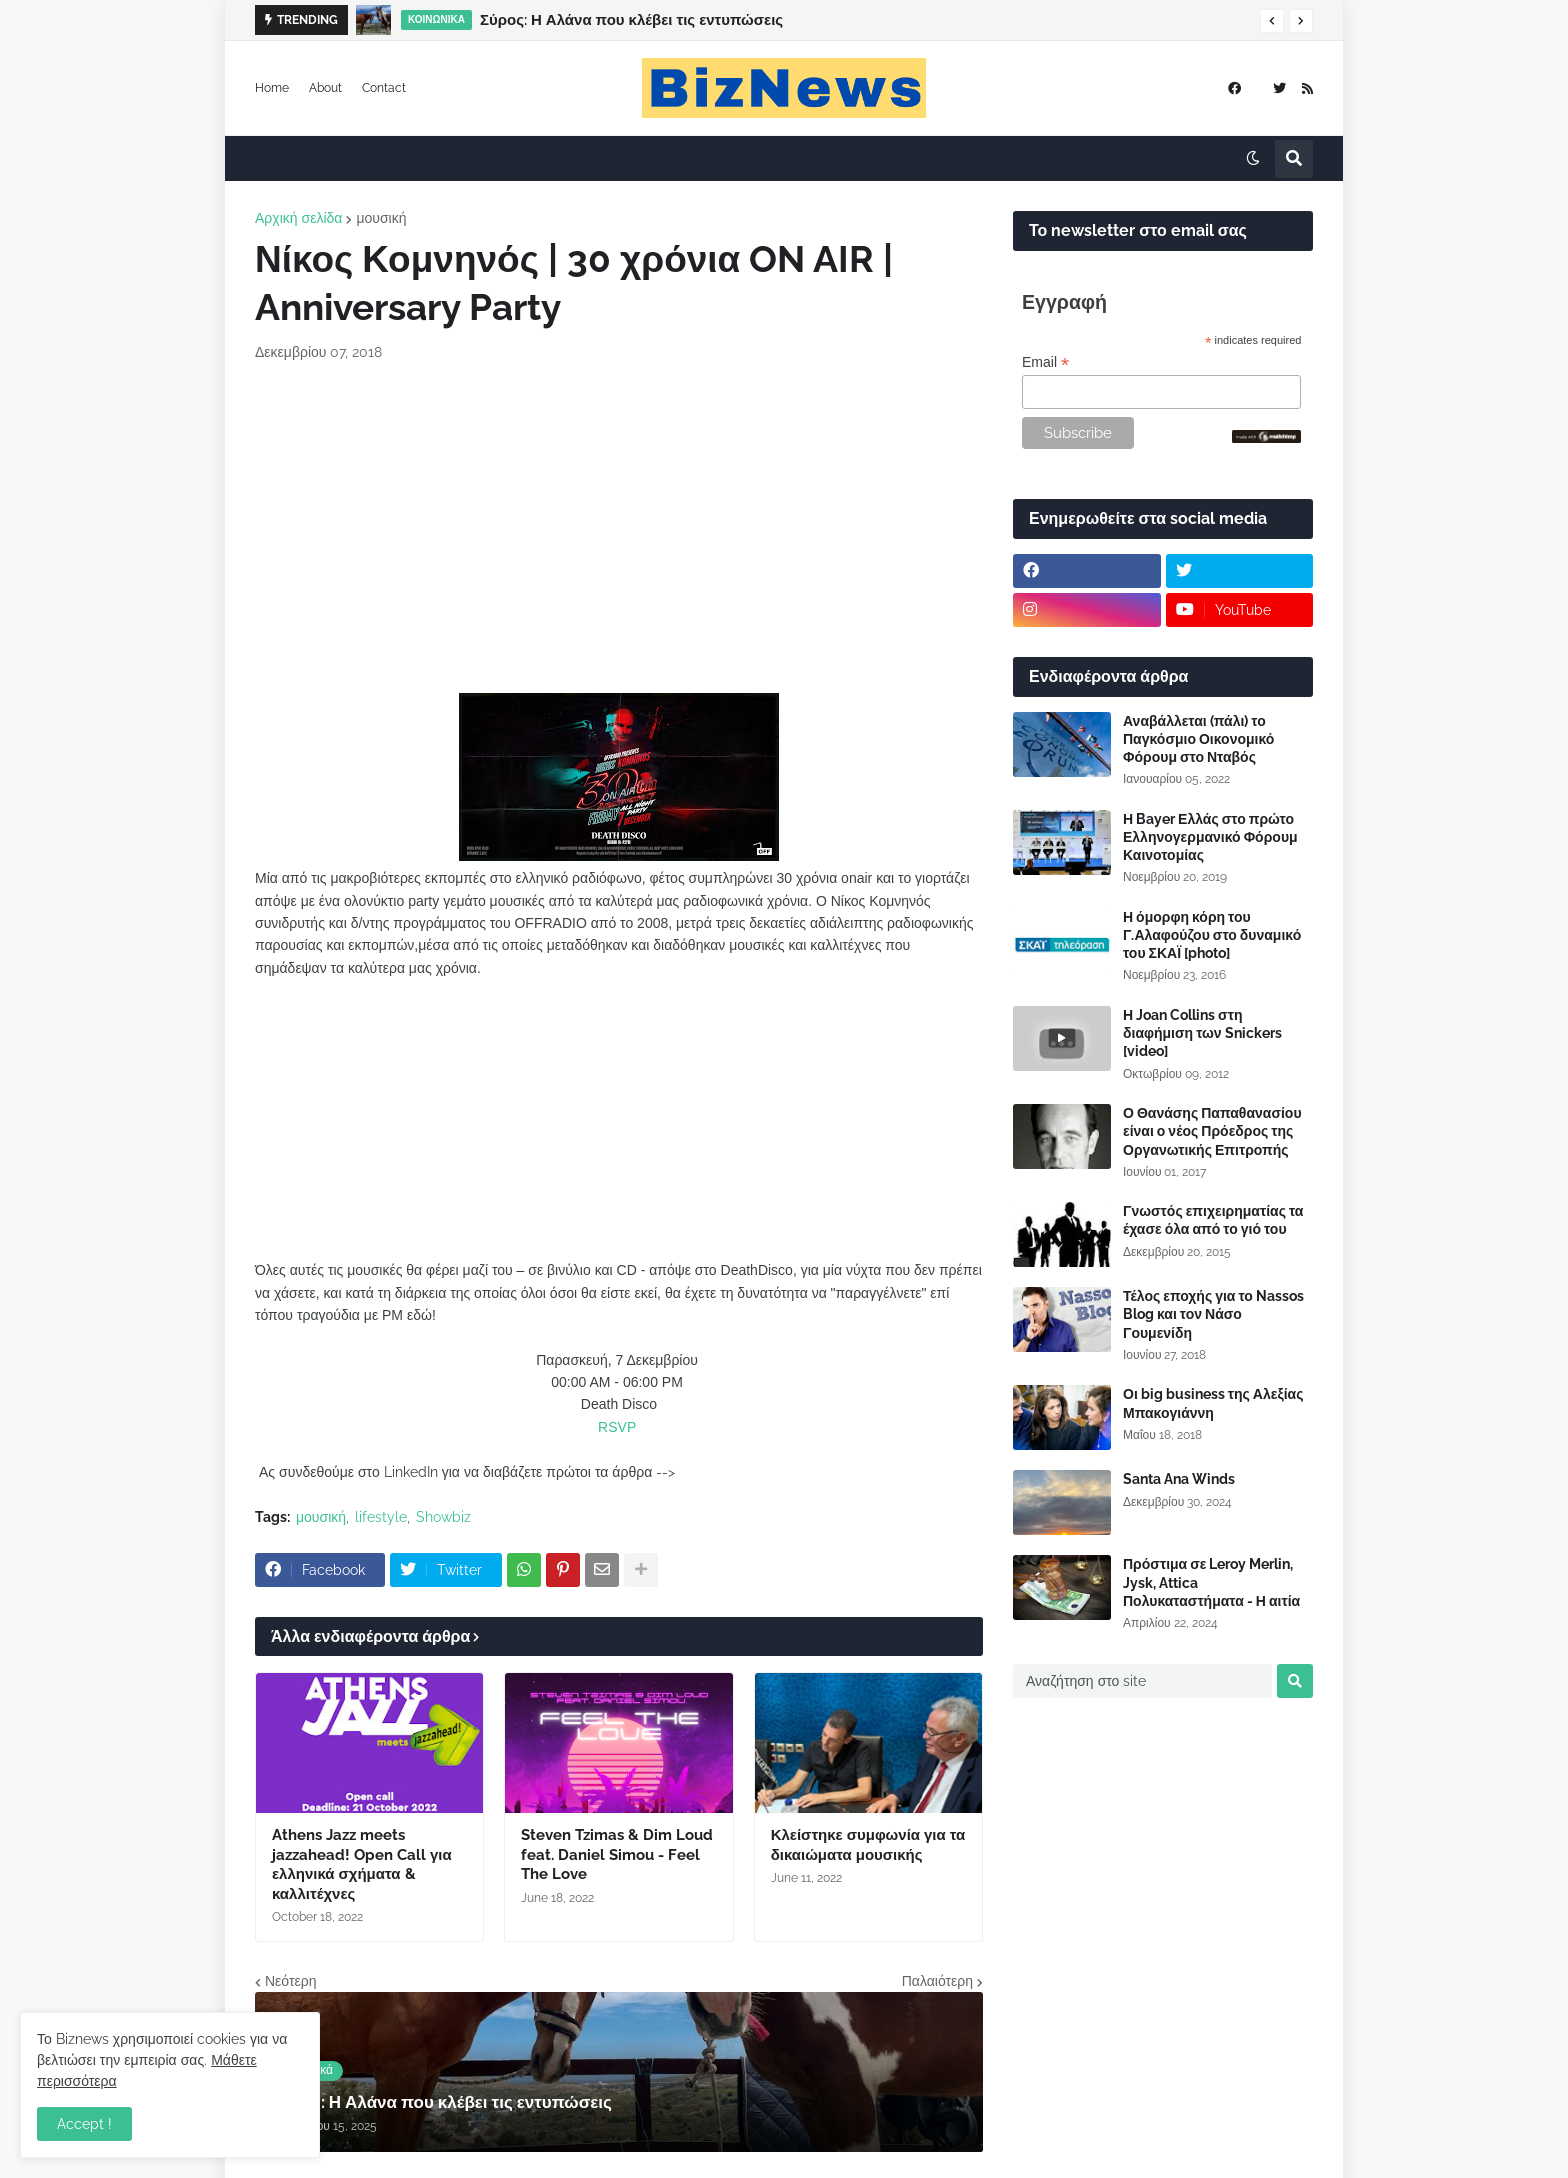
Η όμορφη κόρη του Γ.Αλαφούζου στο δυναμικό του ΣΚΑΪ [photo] (1212, 935)
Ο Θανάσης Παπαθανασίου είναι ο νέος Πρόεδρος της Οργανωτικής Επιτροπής (1212, 1131)
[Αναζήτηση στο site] (1142, 1681)
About (325, 88)
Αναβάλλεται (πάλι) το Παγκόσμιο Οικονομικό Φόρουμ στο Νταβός (1198, 739)
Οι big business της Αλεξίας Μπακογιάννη (1213, 1403)
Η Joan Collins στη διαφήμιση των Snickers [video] (1202, 1033)
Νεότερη (290, 1981)
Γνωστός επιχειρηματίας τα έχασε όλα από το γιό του (1213, 1220)
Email (1045, 362)
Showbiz (443, 1517)
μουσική (381, 218)
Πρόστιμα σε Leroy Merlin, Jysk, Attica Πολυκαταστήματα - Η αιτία (1211, 1582)
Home (272, 88)
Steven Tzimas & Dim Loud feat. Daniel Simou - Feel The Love (617, 1854)
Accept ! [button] (84, 2124)
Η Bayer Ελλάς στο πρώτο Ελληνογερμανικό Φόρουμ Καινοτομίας (1210, 837)
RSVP (617, 1427)
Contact (384, 88)
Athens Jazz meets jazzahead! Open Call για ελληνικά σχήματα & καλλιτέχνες (362, 1864)
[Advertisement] (619, 528)
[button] (1272, 21)
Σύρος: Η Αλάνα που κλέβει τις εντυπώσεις (631, 20)
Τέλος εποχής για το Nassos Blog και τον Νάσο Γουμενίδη (1213, 1314)
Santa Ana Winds (1179, 1479)
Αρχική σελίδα (298, 218)
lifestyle (381, 1517)
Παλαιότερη (937, 1981)
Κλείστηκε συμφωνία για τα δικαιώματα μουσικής (868, 1845)
